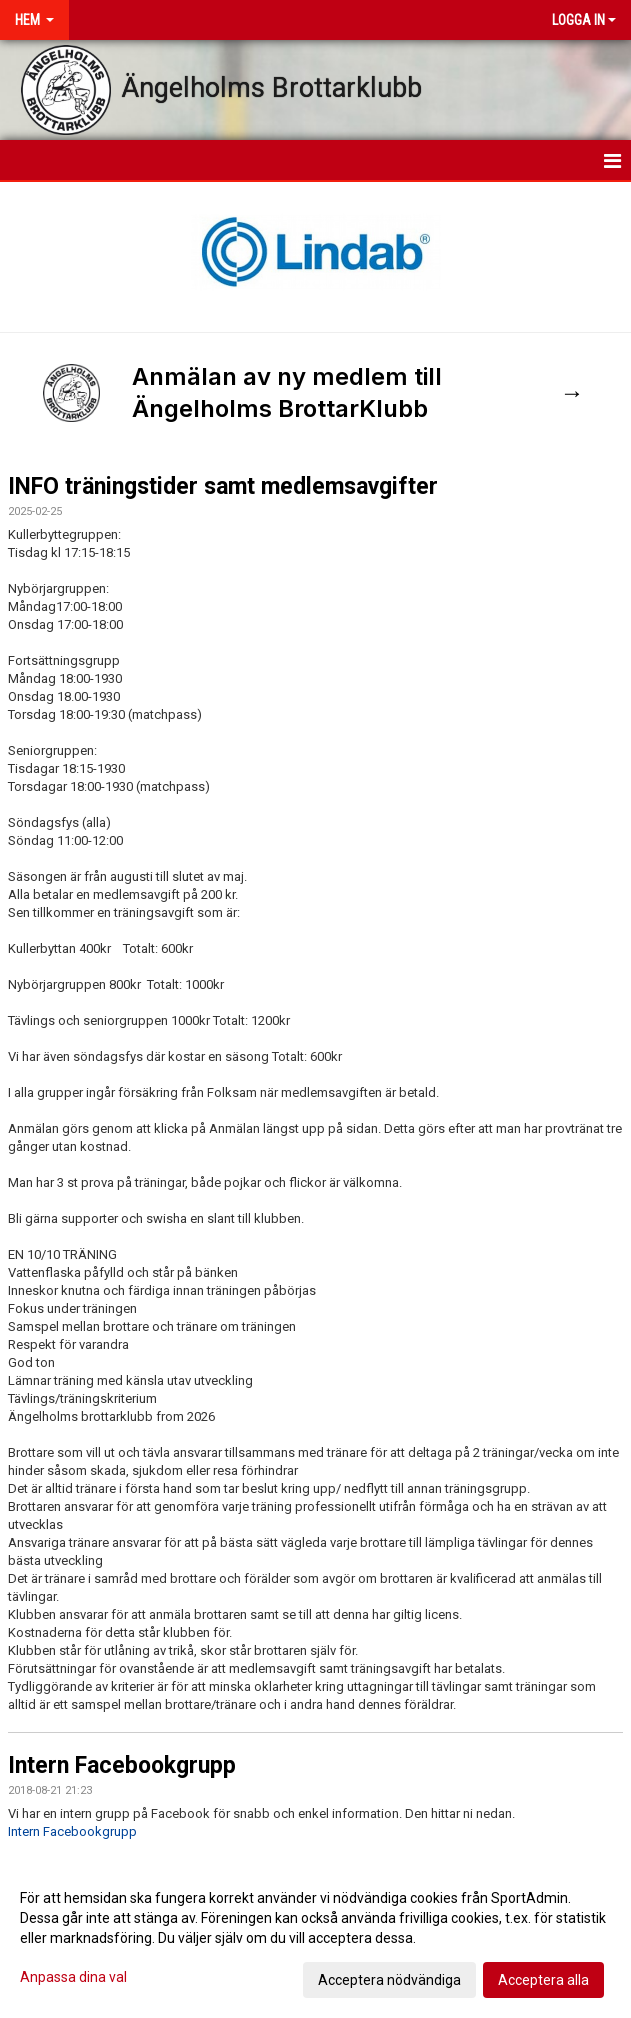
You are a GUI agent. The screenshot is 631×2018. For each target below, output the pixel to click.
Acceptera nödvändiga (389, 1980)
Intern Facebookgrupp (122, 1765)
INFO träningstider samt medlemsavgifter (223, 486)
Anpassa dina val (73, 1977)
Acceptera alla (543, 1980)
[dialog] (315, 1938)
